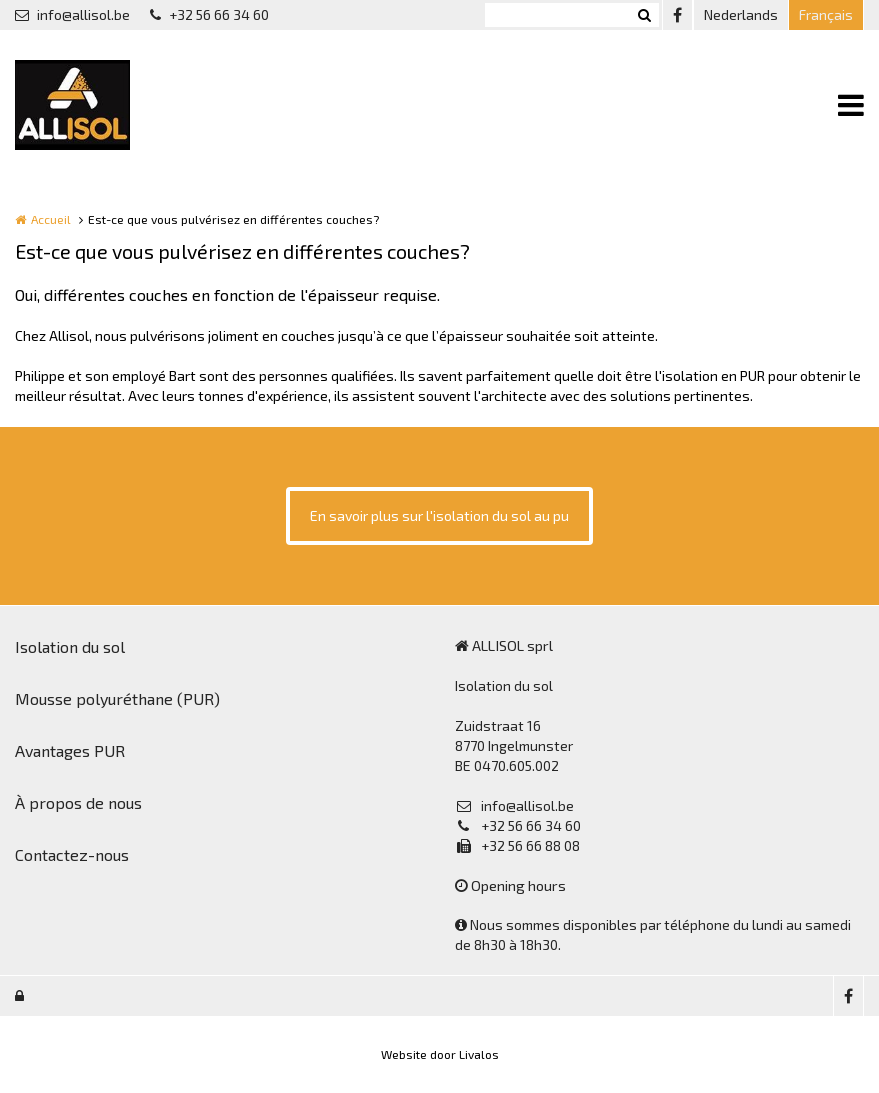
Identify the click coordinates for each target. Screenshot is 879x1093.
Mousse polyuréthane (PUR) (117, 698)
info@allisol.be (72, 14)
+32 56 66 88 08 (517, 845)
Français (826, 14)
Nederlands (741, 14)
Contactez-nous (72, 854)
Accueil (51, 219)
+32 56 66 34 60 (209, 14)
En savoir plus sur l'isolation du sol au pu (439, 515)
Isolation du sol (70, 646)
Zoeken (644, 15)
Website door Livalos (440, 1054)
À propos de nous (78, 802)
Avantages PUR (70, 750)
